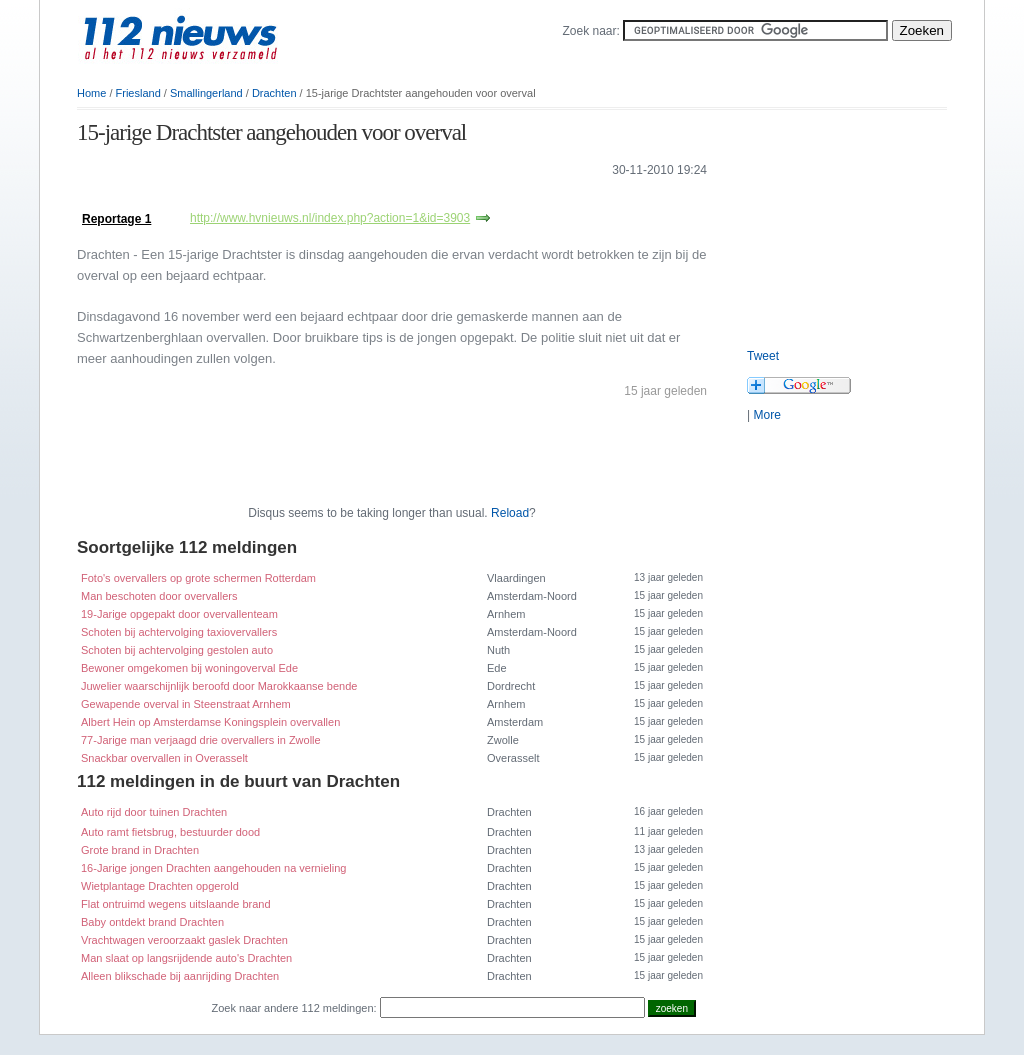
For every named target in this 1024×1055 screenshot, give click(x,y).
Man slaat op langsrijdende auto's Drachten (186, 958)
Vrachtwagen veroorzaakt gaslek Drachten (184, 940)
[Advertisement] (311, 198)
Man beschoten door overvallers (159, 596)
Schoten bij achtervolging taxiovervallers (179, 632)
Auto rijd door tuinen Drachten (154, 812)
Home (91, 93)
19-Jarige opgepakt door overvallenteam (179, 614)
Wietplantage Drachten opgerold (160, 886)
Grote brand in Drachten (140, 850)
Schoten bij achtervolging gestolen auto (177, 650)
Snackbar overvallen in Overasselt (164, 758)
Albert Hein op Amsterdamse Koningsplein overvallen (210, 722)
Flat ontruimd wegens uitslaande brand (176, 904)
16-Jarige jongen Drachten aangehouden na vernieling (213, 868)
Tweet (763, 356)
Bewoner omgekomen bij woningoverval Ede (189, 668)
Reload (510, 513)
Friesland (138, 93)
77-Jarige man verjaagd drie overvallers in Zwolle (201, 740)
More (766, 415)
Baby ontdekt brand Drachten (152, 922)
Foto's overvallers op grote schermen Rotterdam (198, 578)
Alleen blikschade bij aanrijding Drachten (180, 976)
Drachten (274, 93)
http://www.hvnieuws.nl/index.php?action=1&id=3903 (330, 218)
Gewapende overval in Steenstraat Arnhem (186, 704)
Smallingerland (206, 93)
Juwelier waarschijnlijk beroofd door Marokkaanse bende (219, 686)
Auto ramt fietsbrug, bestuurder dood (170, 832)
